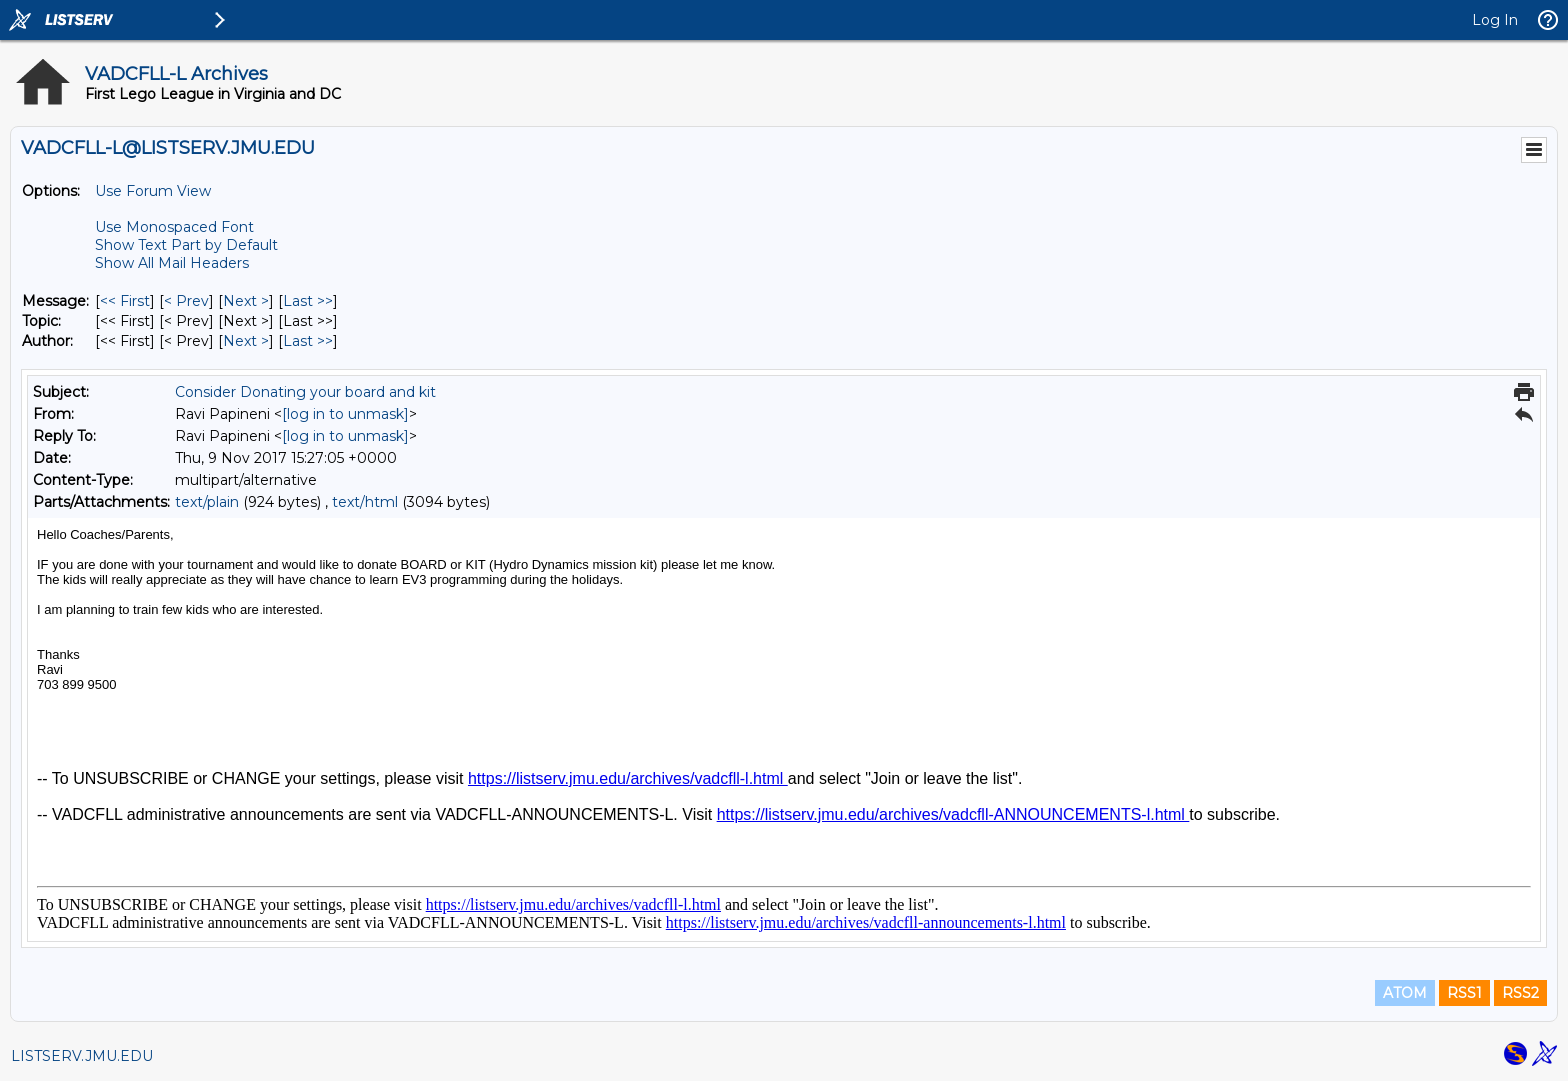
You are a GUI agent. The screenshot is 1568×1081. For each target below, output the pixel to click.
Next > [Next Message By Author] (246, 341)
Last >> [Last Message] (308, 301)
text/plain (207, 502)
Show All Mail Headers (172, 263)
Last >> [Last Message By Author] (308, 341)
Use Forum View (153, 191)
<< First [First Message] (125, 301)
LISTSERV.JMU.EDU (82, 1056)
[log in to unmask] (345, 414)
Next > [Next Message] (246, 301)
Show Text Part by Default (186, 245)
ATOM (1405, 993)
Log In (1495, 20)
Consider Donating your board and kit (305, 392)
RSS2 (1520, 993)
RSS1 (1464, 993)
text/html (365, 502)
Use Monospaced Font (174, 227)
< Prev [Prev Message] (186, 301)
